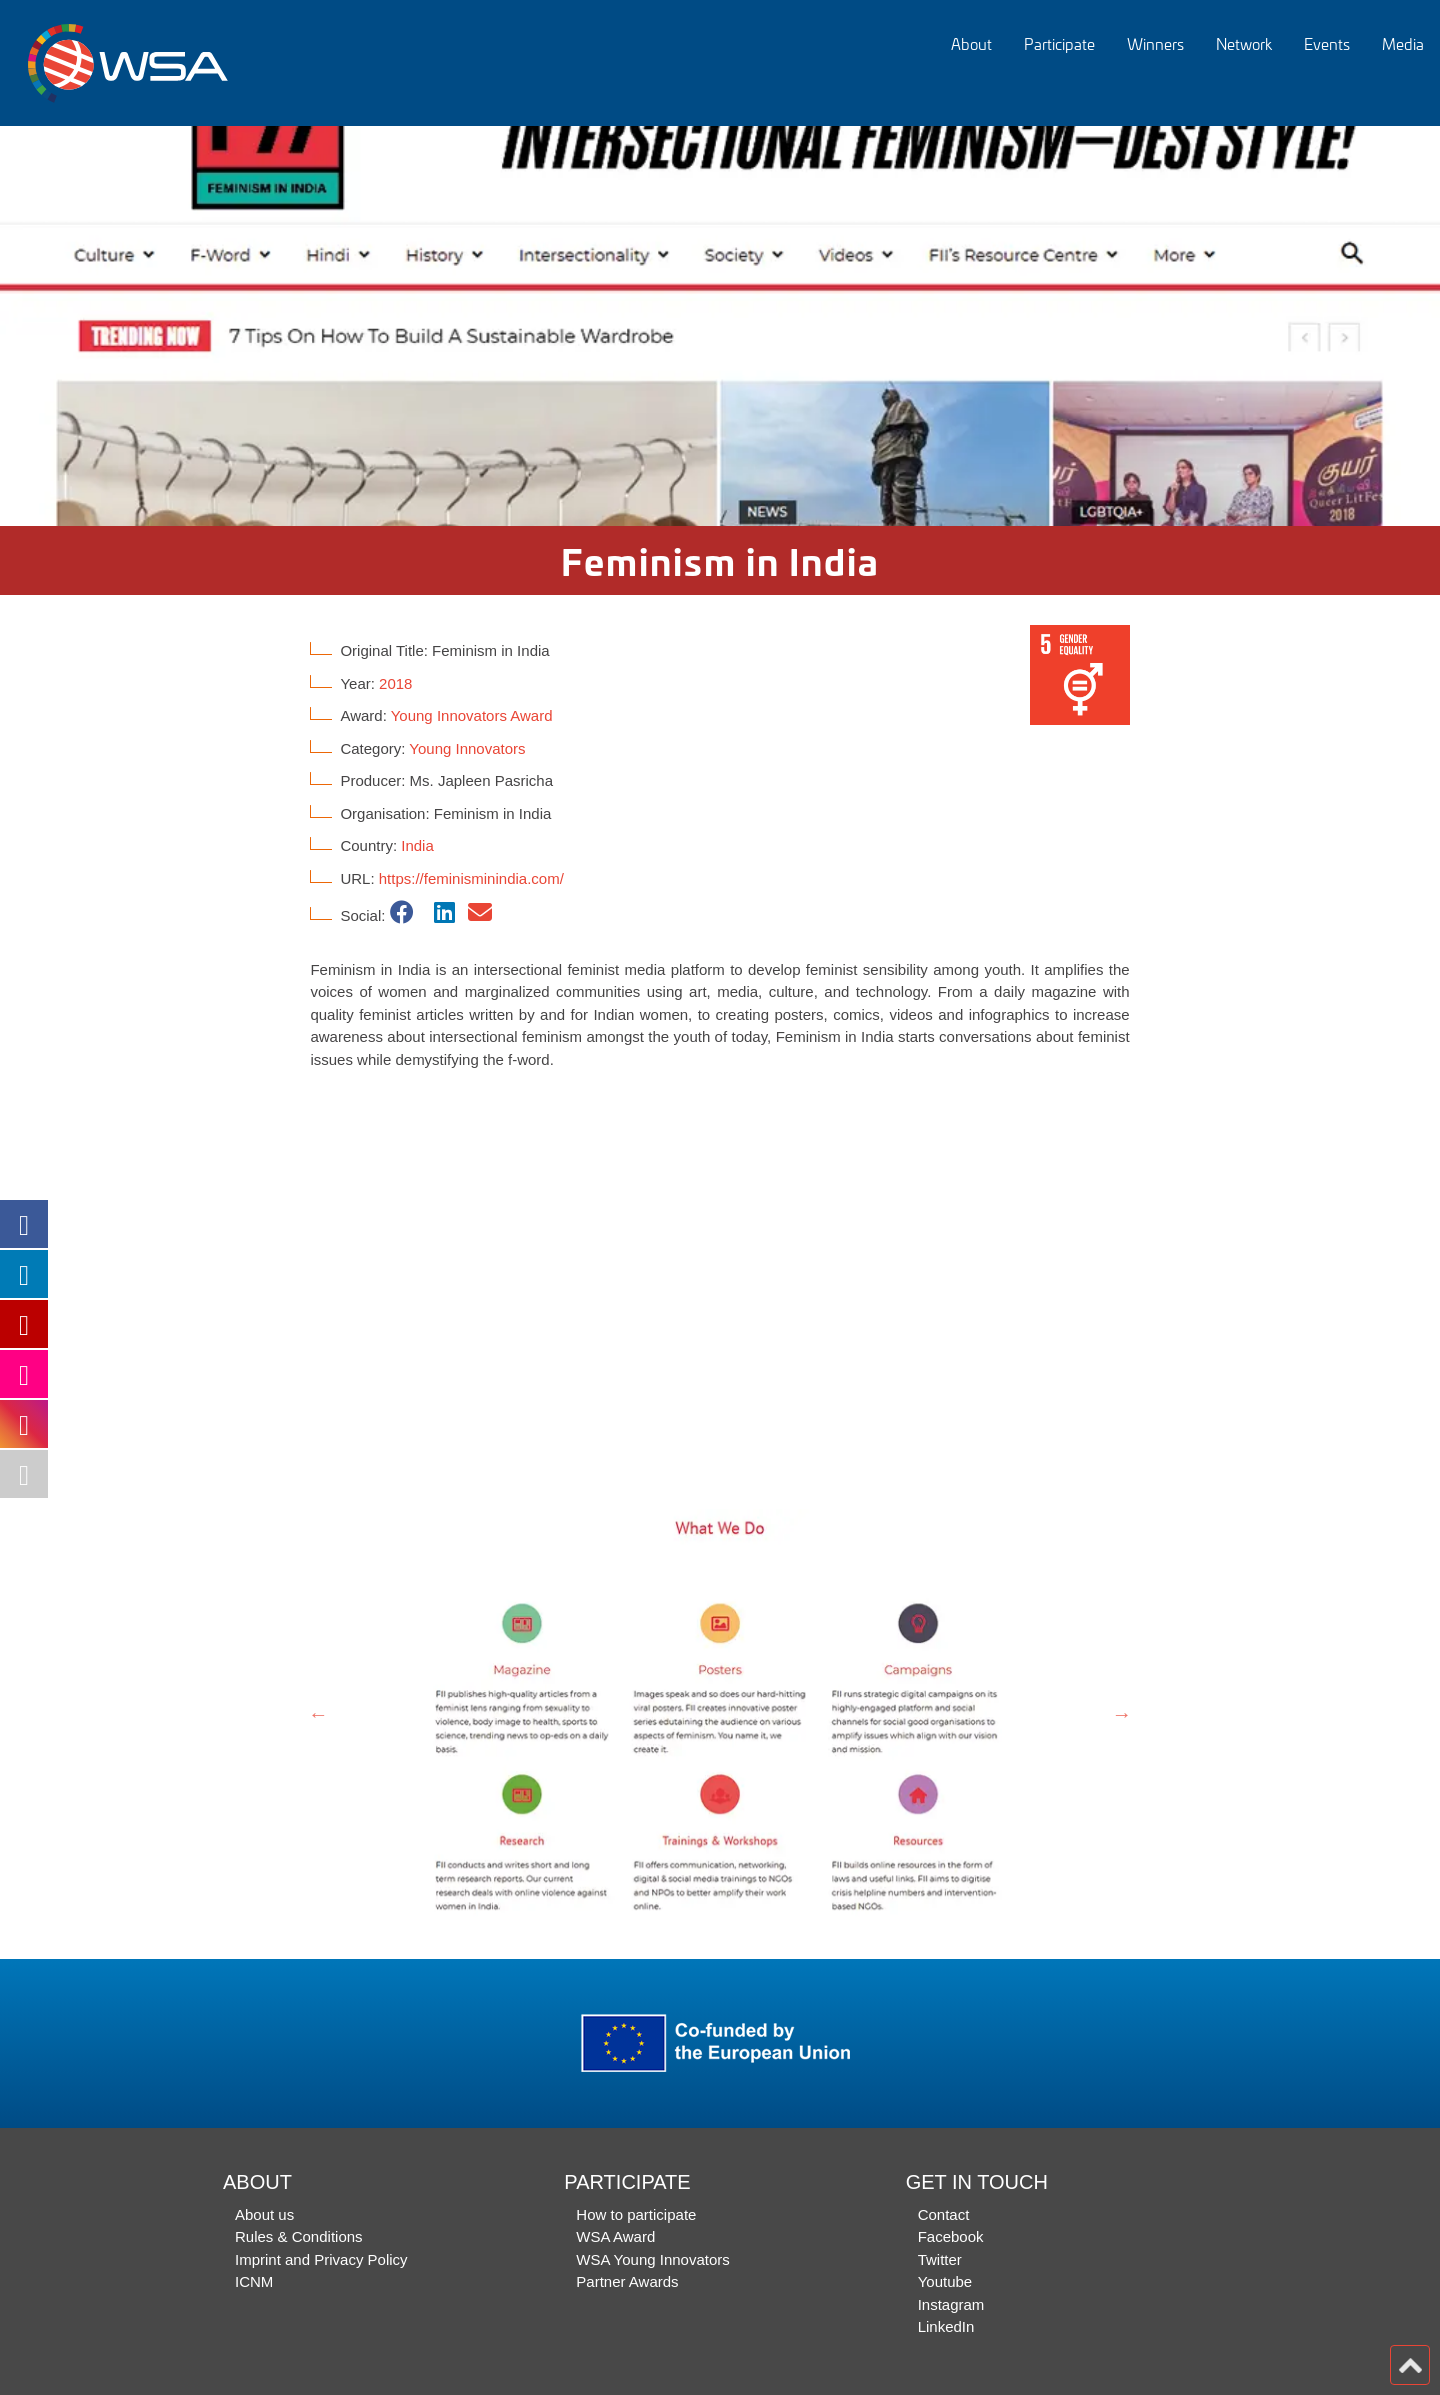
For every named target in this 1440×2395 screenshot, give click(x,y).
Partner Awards (627, 2281)
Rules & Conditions (299, 2236)
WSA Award (615, 2236)
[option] (720, 326)
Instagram (951, 2304)
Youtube (945, 2281)
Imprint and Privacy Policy (321, 2259)
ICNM (254, 2281)
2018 (395, 683)
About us (264, 2214)
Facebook (951, 2236)
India (417, 845)
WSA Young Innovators (652, 2259)
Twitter (940, 2259)
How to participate (636, 2214)
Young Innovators (467, 748)
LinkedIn (946, 2326)
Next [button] (1122, 1714)
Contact (944, 2214)
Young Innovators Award (472, 715)
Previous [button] (318, 1714)
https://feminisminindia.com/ (471, 878)
